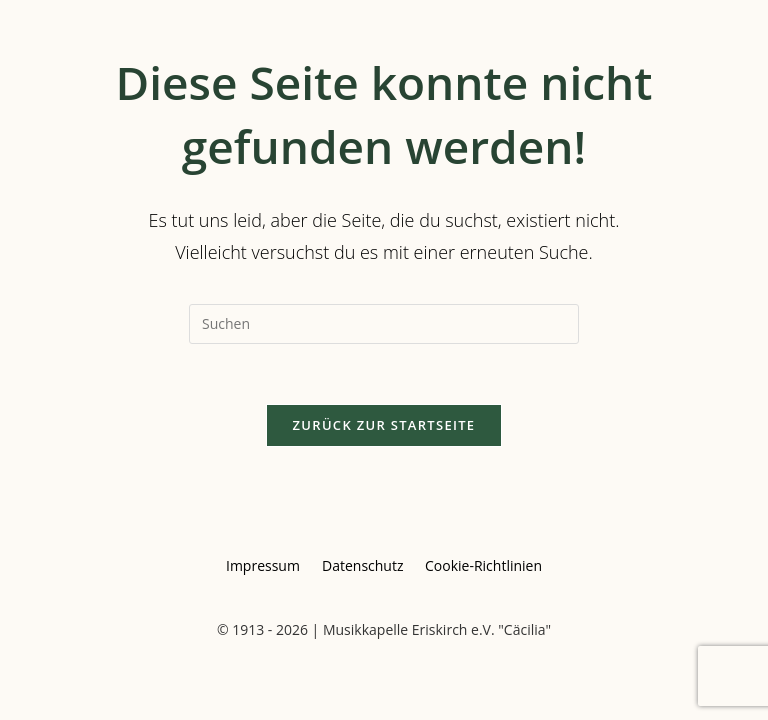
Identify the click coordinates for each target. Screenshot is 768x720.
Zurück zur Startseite (384, 425)
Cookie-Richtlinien (483, 565)
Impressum (263, 565)
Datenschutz (362, 565)
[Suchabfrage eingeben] (384, 324)
